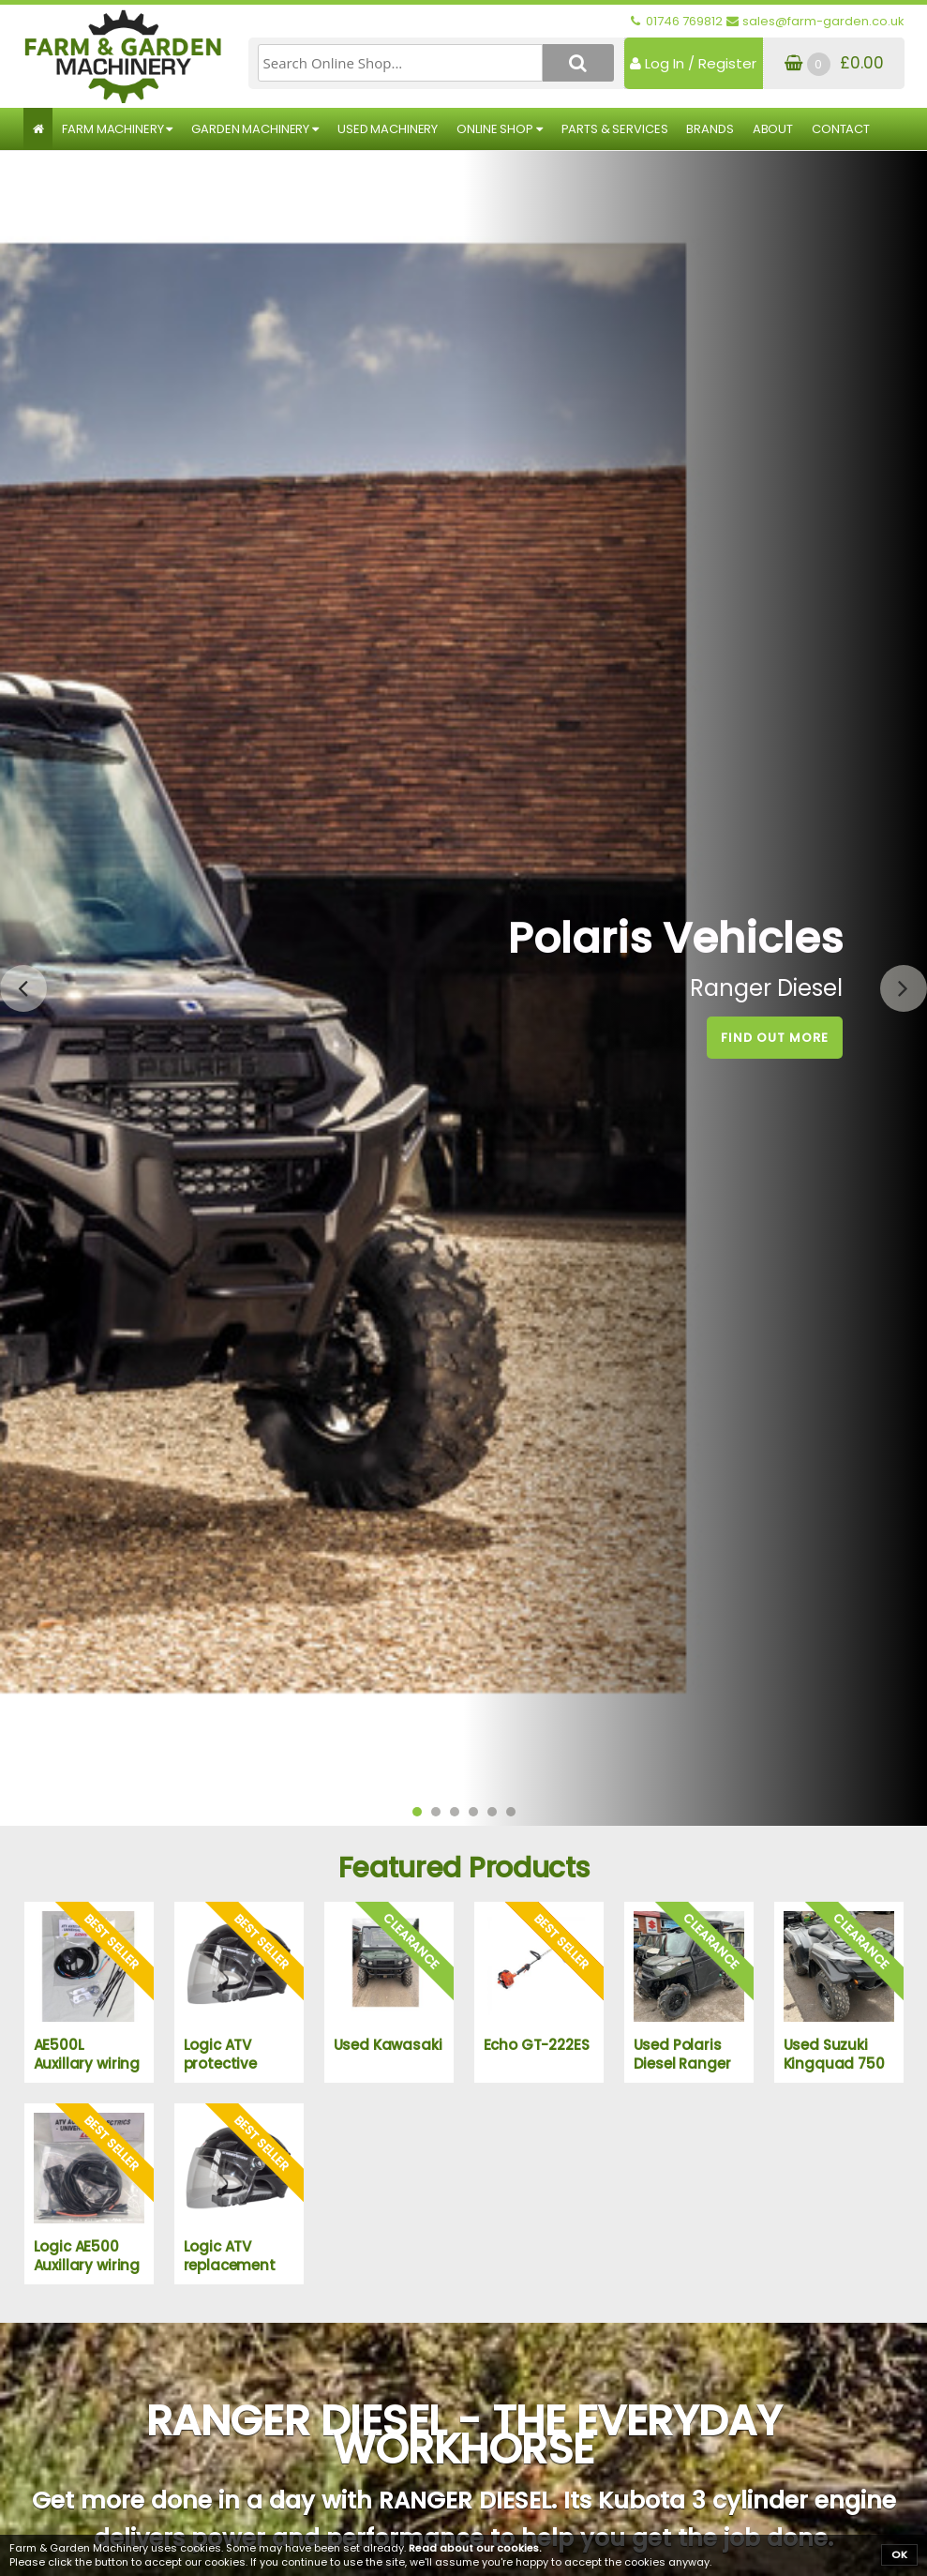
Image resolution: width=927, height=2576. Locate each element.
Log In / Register (693, 63)
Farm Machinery (117, 129)
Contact (841, 129)
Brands (709, 129)
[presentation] (23, 988)
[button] (417, 1812)
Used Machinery (387, 129)
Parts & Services (614, 129)
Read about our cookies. (475, 2547)
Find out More (775, 1038)
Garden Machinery (255, 129)
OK (899, 2554)
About (773, 129)
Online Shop (499, 129)
